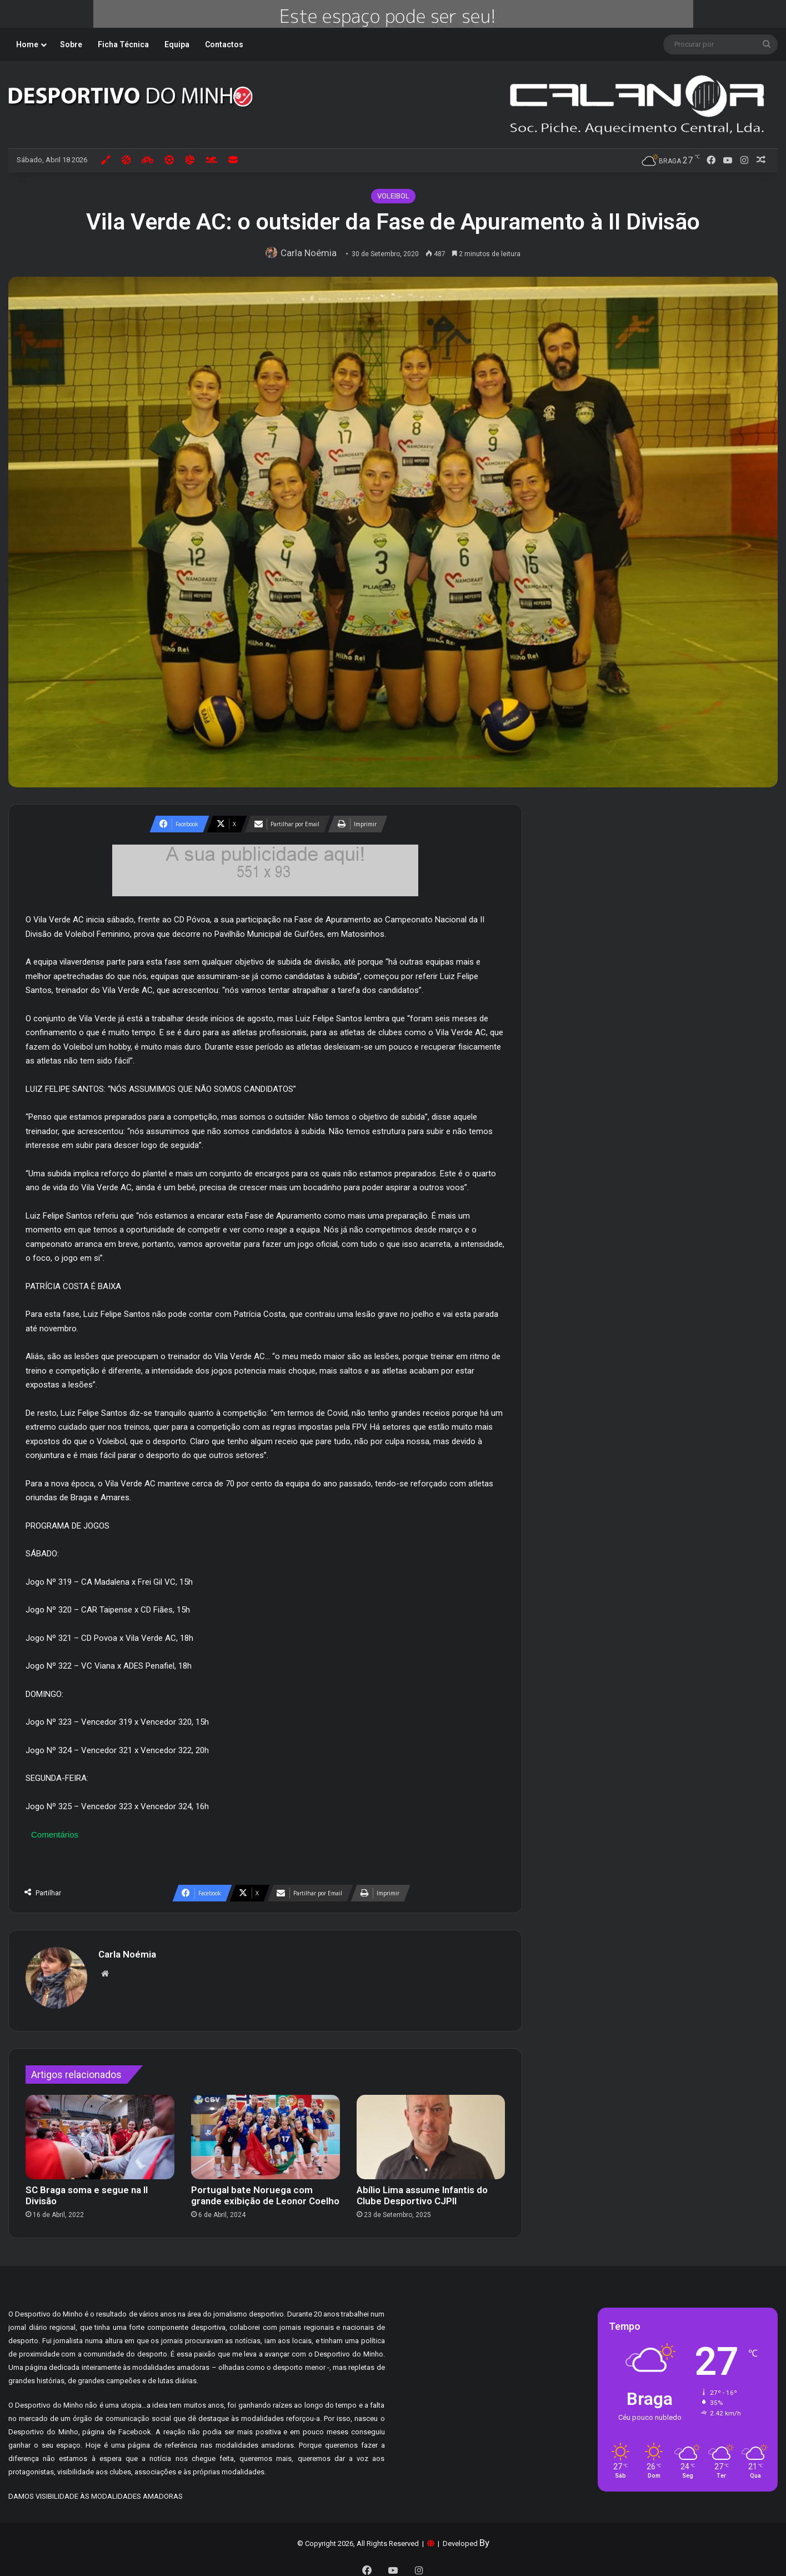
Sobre (71, 44)
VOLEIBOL (393, 196)
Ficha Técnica (123, 44)
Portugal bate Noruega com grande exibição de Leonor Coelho (265, 2190)
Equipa (176, 44)
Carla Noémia (311, 252)
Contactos (224, 44)
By (484, 2537)
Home (27, 44)
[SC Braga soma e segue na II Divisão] (100, 2132)
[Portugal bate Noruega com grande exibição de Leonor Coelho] (265, 2132)
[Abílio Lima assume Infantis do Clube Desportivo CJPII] (431, 2132)
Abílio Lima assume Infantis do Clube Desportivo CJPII (422, 2190)
